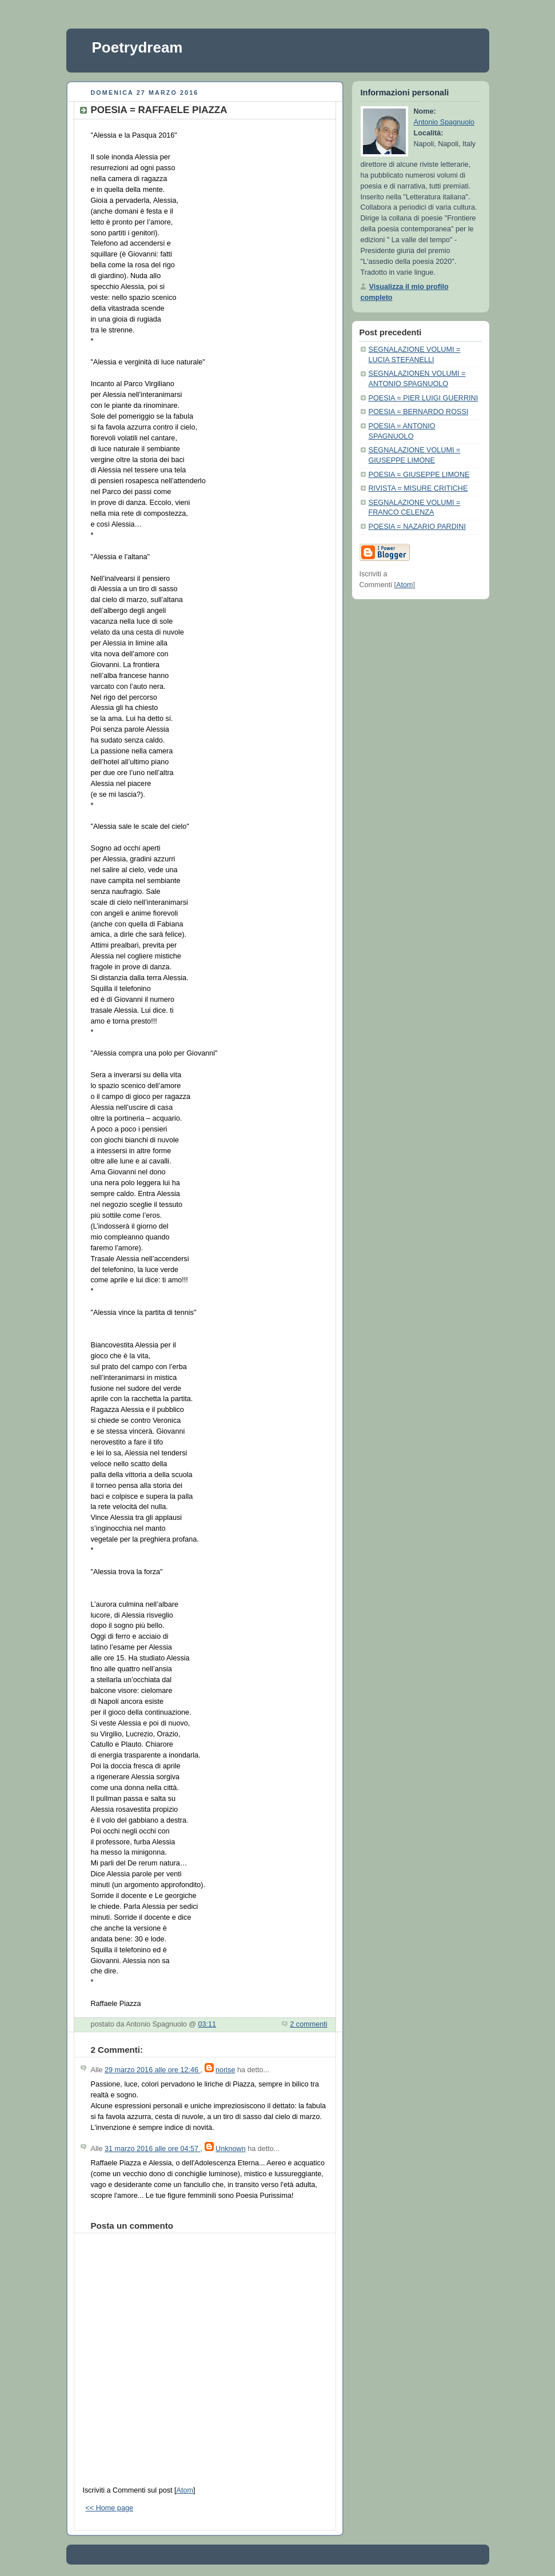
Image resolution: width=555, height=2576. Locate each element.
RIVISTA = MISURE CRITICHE (418, 488)
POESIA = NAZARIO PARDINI (417, 527)
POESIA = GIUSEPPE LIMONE (419, 475)
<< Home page (109, 2508)
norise (225, 2070)
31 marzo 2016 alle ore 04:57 (153, 2149)
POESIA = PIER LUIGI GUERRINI (423, 398)
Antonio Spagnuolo (444, 122)
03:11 (207, 2024)
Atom (184, 2490)
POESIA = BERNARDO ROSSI (419, 412)
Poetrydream (137, 47)
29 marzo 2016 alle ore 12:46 (153, 2070)
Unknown (230, 2149)
